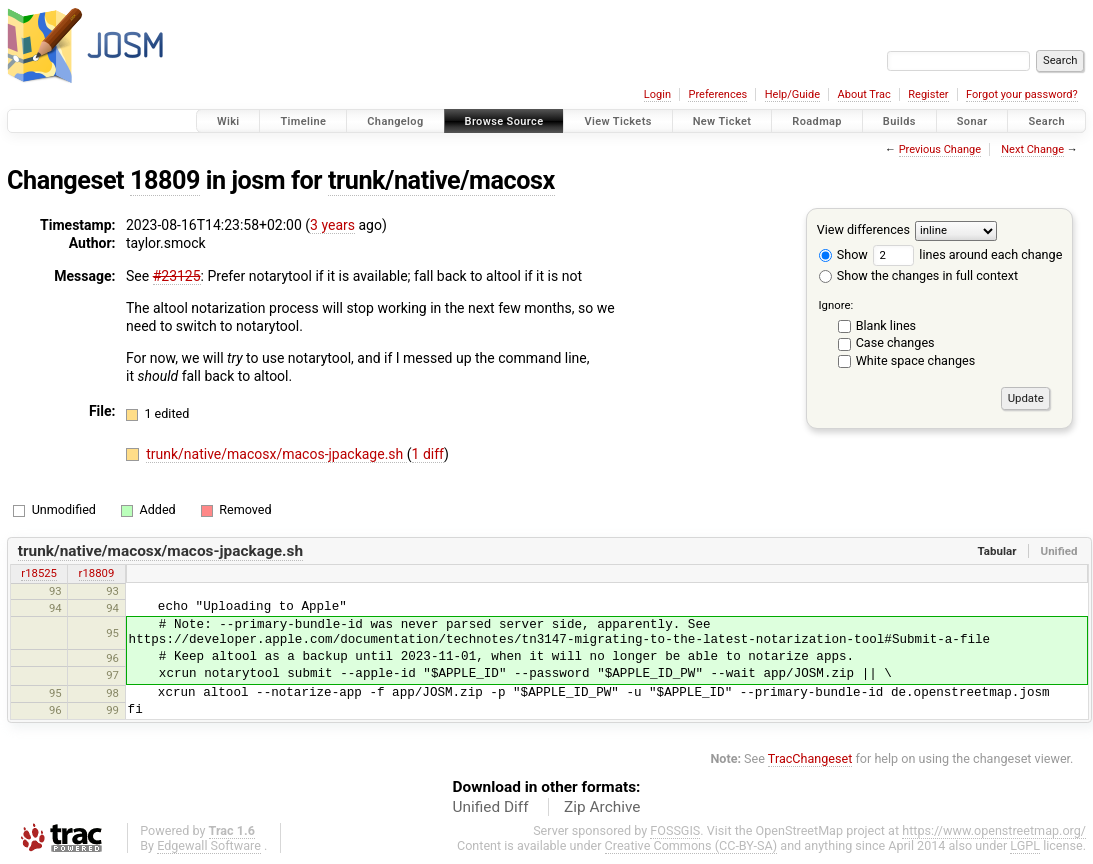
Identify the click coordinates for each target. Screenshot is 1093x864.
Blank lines (886, 325)
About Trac (864, 94)
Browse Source (504, 121)
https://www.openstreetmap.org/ (994, 830)
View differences (863, 229)
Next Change (1032, 149)
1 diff (428, 454)
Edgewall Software (209, 845)
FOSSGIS (675, 830)
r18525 (39, 573)
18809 (165, 180)
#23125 (177, 276)
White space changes (916, 360)
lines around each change (967, 254)
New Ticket (722, 121)
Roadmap (817, 121)
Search (1046, 121)
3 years (332, 225)
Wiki (228, 121)
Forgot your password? (1022, 94)
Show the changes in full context (918, 275)
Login (657, 94)
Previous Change (940, 149)
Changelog (395, 121)
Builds (899, 121)
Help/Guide (792, 94)
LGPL (1025, 845)
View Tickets (617, 121)
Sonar (972, 121)
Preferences (717, 94)
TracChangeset (810, 758)
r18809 (97, 573)
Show (843, 254)
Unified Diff (491, 807)
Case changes (895, 342)
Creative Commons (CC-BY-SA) (691, 845)
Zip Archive (602, 807)
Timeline (303, 121)
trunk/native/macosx (441, 180)
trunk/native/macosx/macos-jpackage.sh (276, 454)
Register (928, 94)
